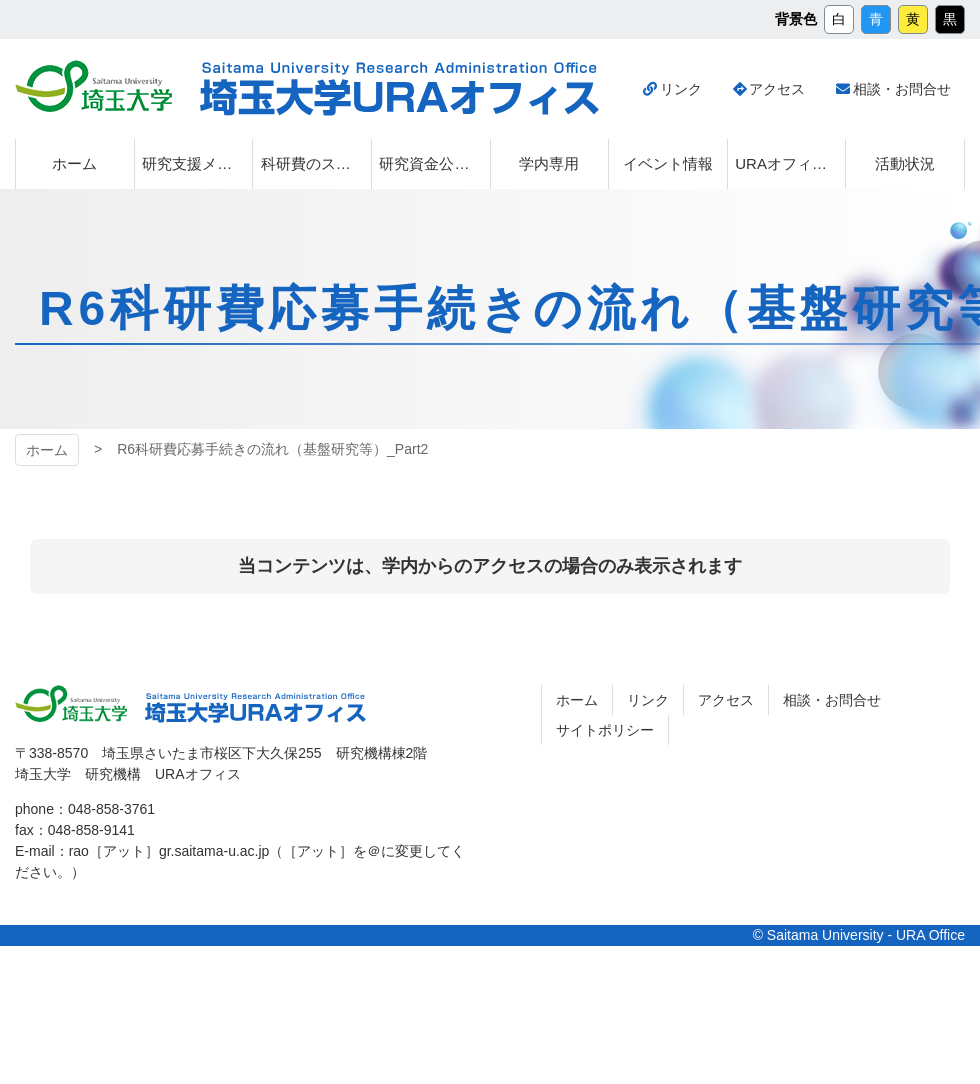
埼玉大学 (93, 86)
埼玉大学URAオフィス (399, 89)
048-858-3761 (111, 809)
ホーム (47, 450)
